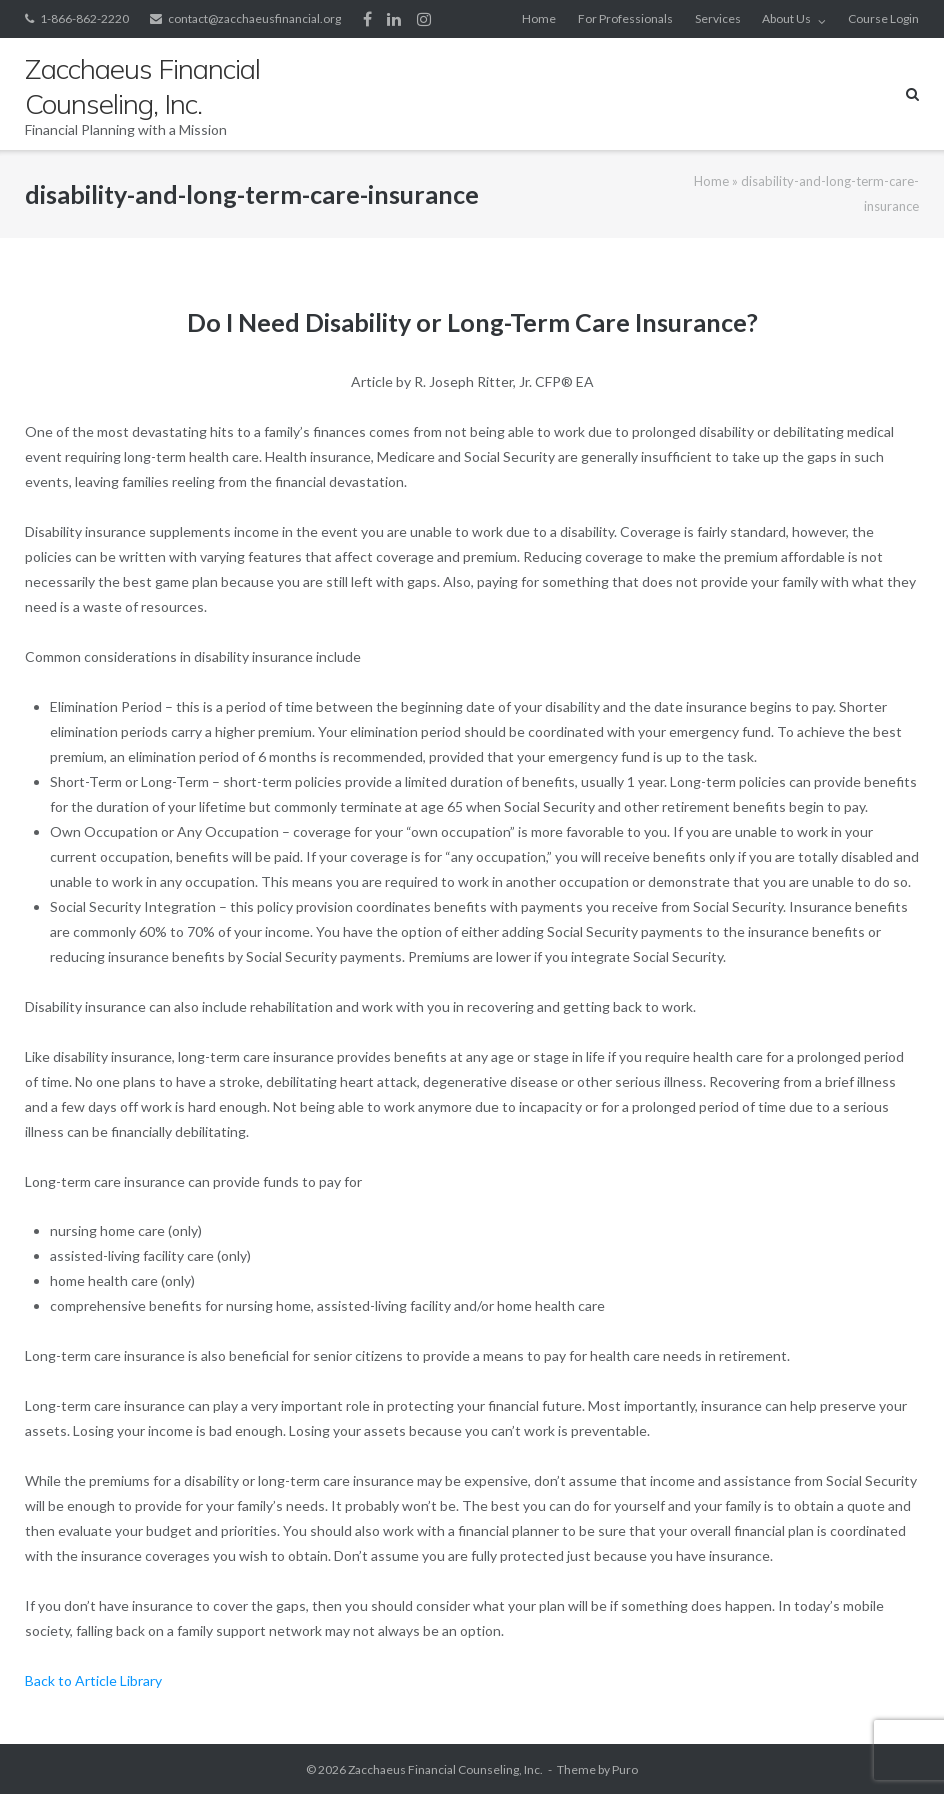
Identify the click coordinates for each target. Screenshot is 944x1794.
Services (718, 18)
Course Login (883, 18)
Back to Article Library (93, 1680)
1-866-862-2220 (84, 18)
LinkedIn (394, 19)
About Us (786, 18)
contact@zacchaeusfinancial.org (254, 18)
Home (539, 18)
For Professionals (625, 18)
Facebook (367, 19)
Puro (625, 1769)
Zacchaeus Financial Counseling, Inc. (445, 1769)
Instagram (424, 19)
